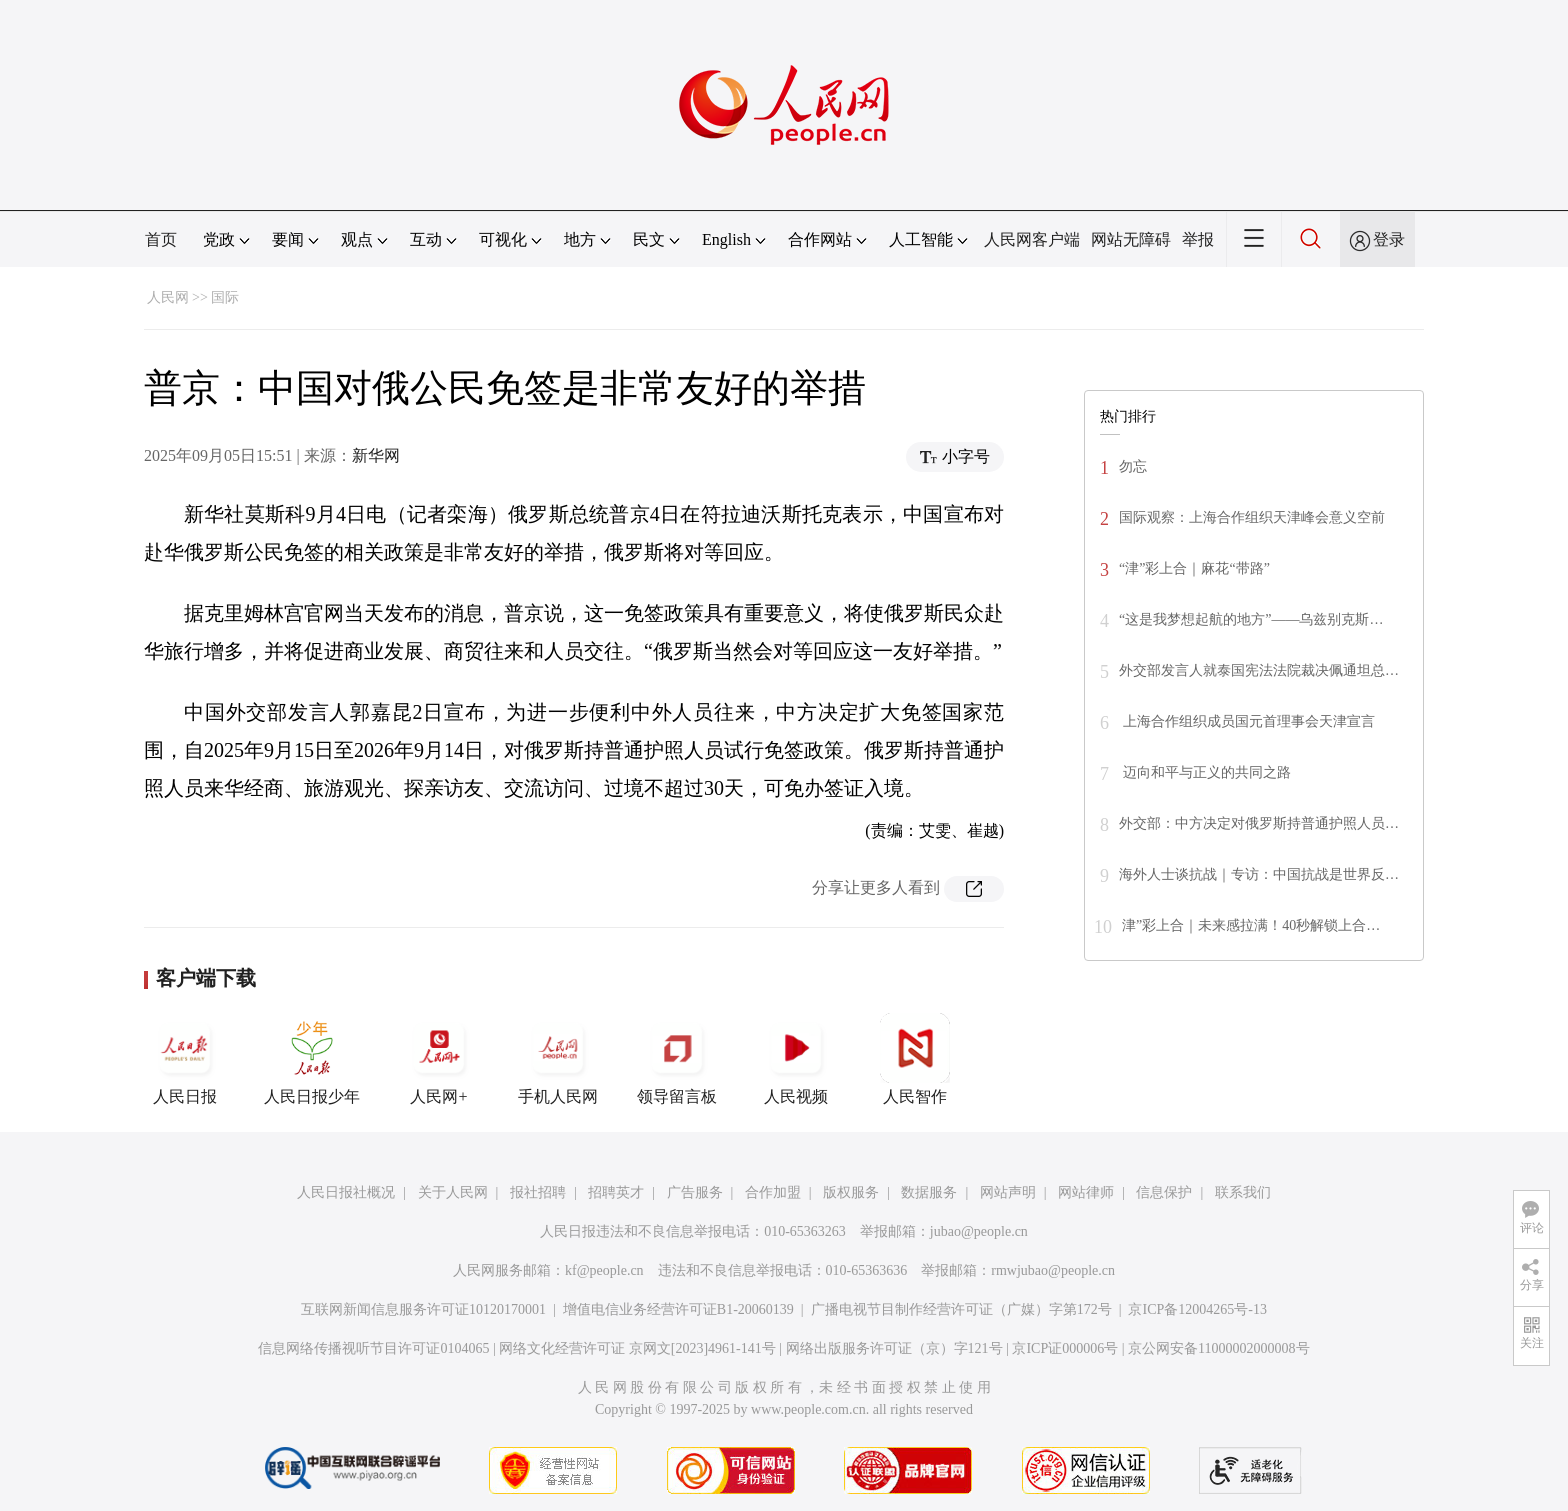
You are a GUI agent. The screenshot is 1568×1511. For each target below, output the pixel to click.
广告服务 (695, 1192)
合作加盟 (773, 1192)
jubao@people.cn (979, 1231)
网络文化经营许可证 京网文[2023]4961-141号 (637, 1348)
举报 (1198, 239)
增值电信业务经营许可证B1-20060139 (678, 1309)
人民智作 (915, 1059)
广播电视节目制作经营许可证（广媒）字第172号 (961, 1309)
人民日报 (185, 1059)
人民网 (168, 297)
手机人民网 (558, 1059)
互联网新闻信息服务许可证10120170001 (423, 1309)
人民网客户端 (1032, 239)
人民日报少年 (312, 1059)
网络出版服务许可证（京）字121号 (894, 1348)
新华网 (376, 455)
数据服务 (929, 1192)
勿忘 (1133, 466)
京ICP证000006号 (1065, 1348)
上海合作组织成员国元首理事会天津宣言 (1247, 721)
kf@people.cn (604, 1270)
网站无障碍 (1131, 239)
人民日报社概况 (346, 1192)
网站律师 (1086, 1192)
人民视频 (796, 1059)
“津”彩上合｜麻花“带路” (1194, 568)
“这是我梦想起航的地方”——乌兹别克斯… (1251, 619)
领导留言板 (677, 1059)
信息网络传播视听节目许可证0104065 (373, 1348)
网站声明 (1008, 1192)
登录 (1389, 239)
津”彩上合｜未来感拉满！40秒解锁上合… (1251, 925)
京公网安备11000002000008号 (1218, 1348)
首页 (161, 239)
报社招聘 (538, 1192)
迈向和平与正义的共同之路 (1205, 772)
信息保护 (1164, 1192)
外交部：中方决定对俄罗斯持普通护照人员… (1259, 823)
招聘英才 (616, 1192)
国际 (225, 297)
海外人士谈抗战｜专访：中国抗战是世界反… (1259, 874)
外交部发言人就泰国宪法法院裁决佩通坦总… (1259, 670)
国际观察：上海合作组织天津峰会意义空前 (1252, 517)
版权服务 (851, 1192)
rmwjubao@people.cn (1053, 1270)
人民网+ (439, 1059)
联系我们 (1243, 1192)
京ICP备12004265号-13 (1197, 1309)
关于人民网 (453, 1192)
